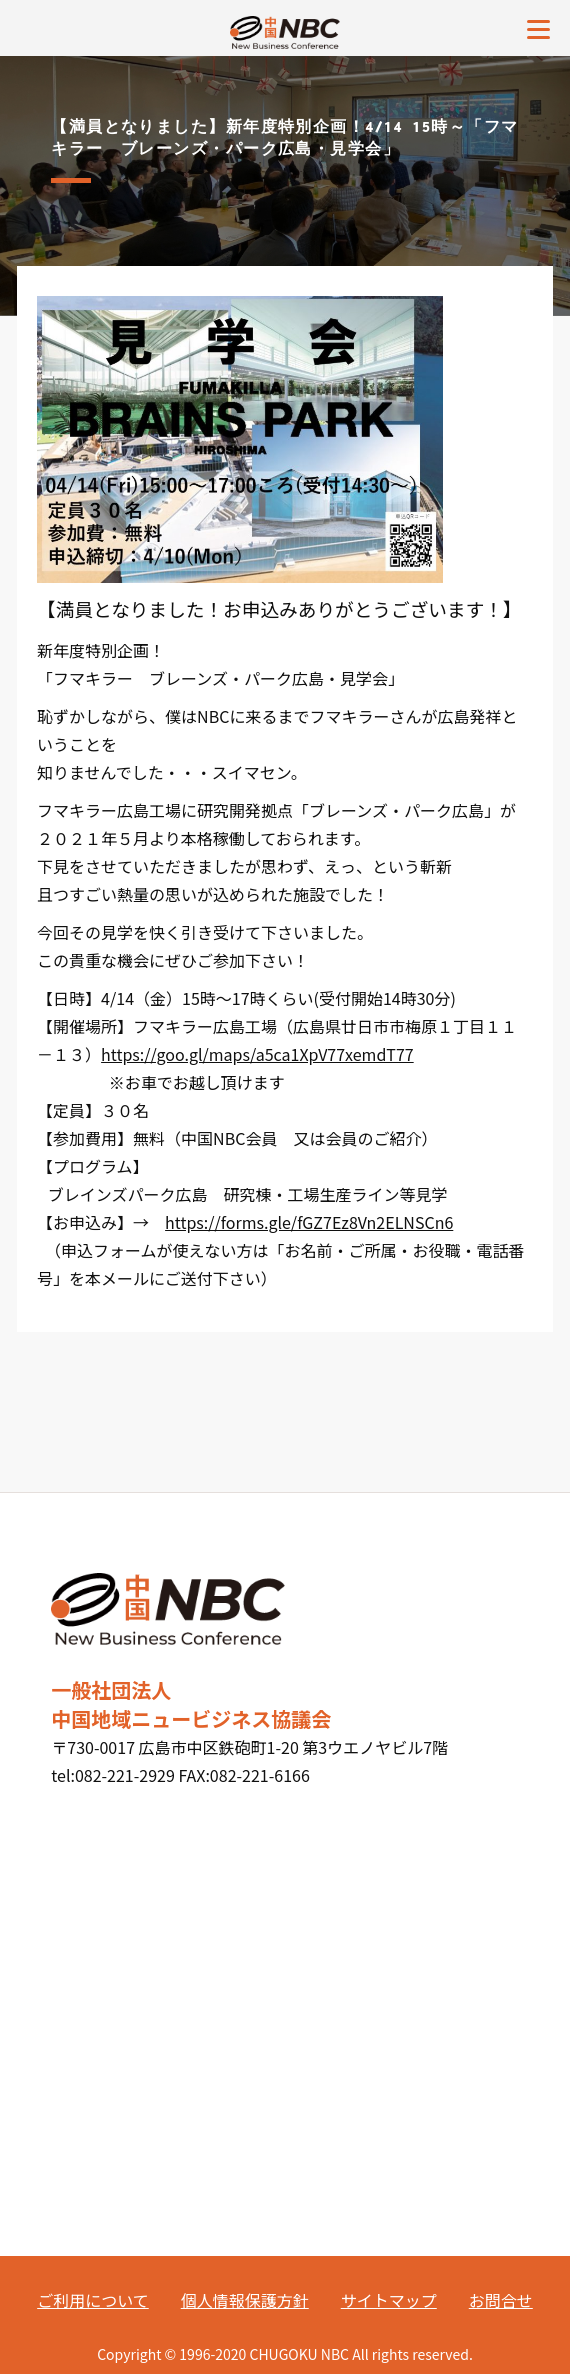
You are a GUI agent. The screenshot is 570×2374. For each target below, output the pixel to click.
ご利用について (93, 2300)
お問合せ (501, 2300)
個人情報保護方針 (245, 2300)
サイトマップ (389, 2300)
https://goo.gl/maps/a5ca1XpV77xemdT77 (257, 1054)
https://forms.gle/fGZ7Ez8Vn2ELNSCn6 (309, 1222)
